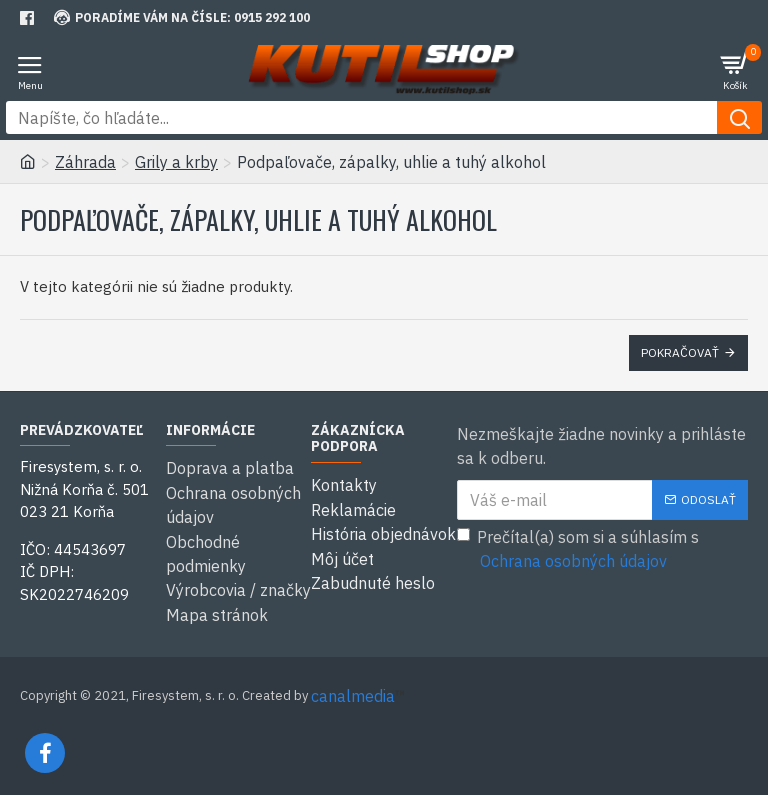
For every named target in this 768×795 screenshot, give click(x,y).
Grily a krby (176, 162)
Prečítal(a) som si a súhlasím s (578, 550)
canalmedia (353, 693)
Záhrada (85, 162)
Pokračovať (680, 352)
